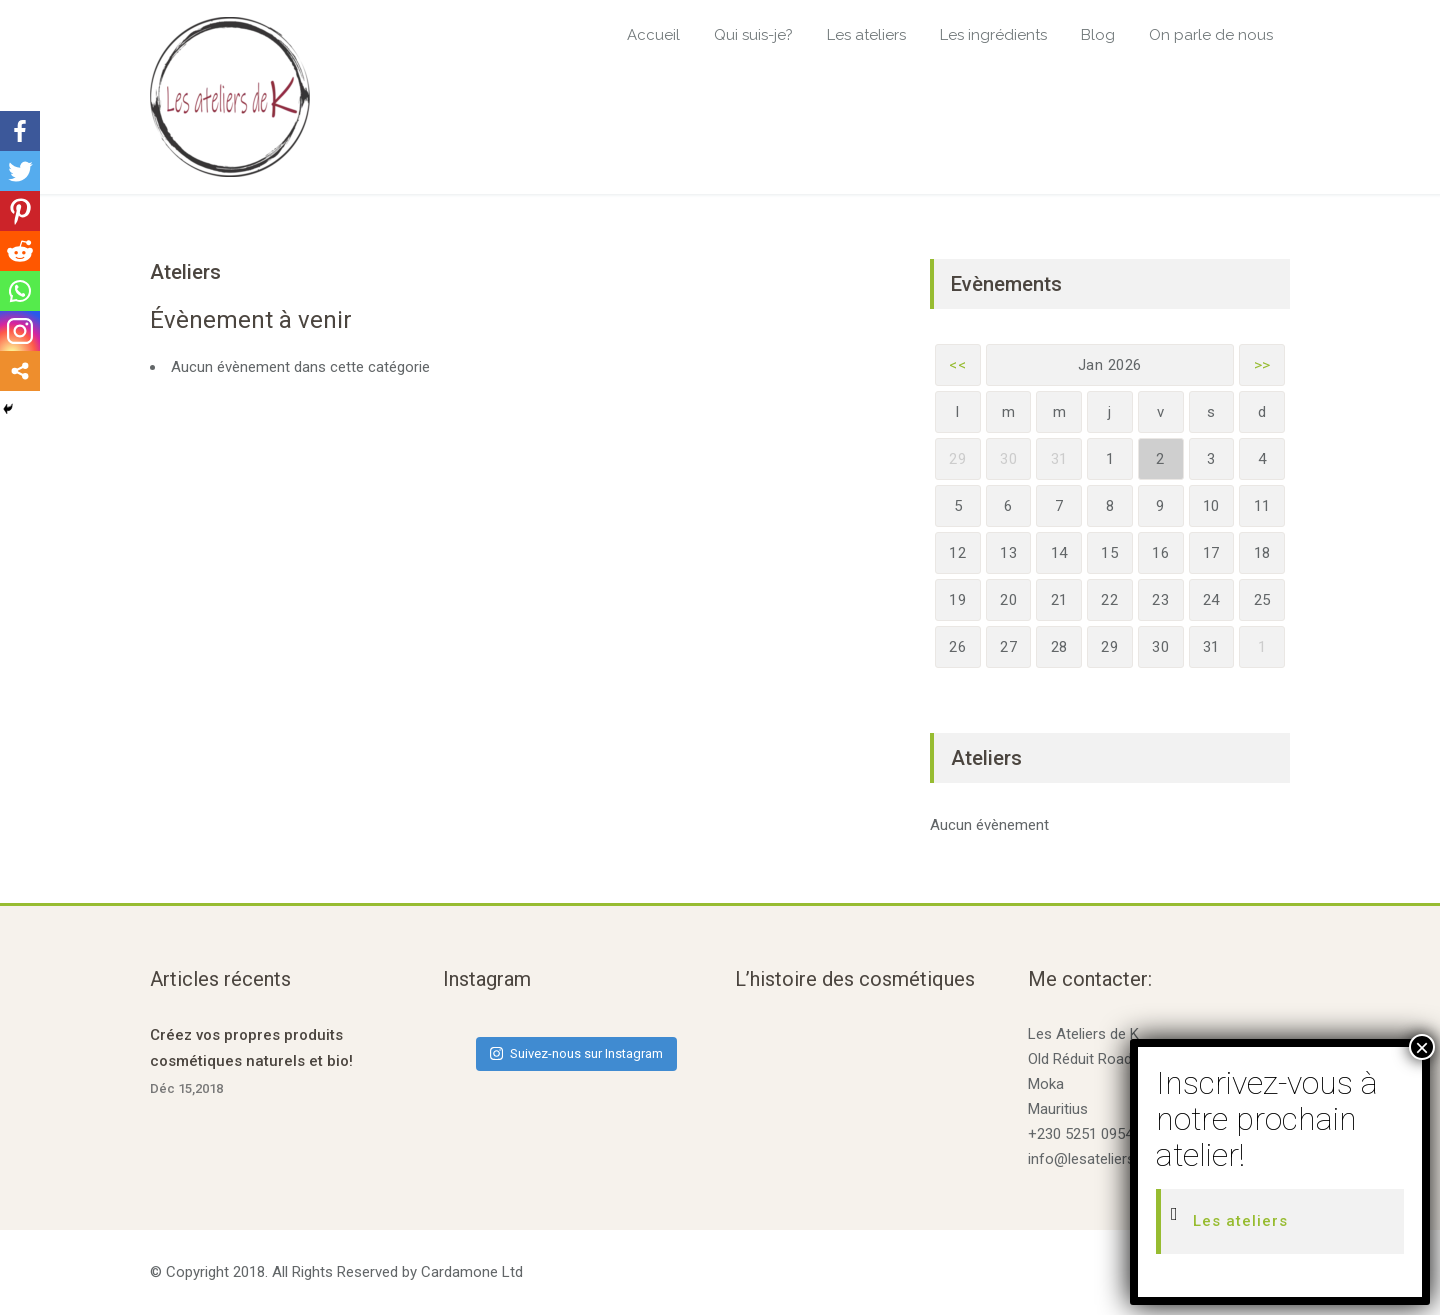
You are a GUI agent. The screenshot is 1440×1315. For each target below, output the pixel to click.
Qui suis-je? (753, 35)
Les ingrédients (993, 35)
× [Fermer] (1422, 1047)
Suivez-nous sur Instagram (576, 1053)
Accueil (653, 35)
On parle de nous (1211, 35)
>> (1262, 365)
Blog (1098, 35)
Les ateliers (866, 35)
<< (957, 365)
